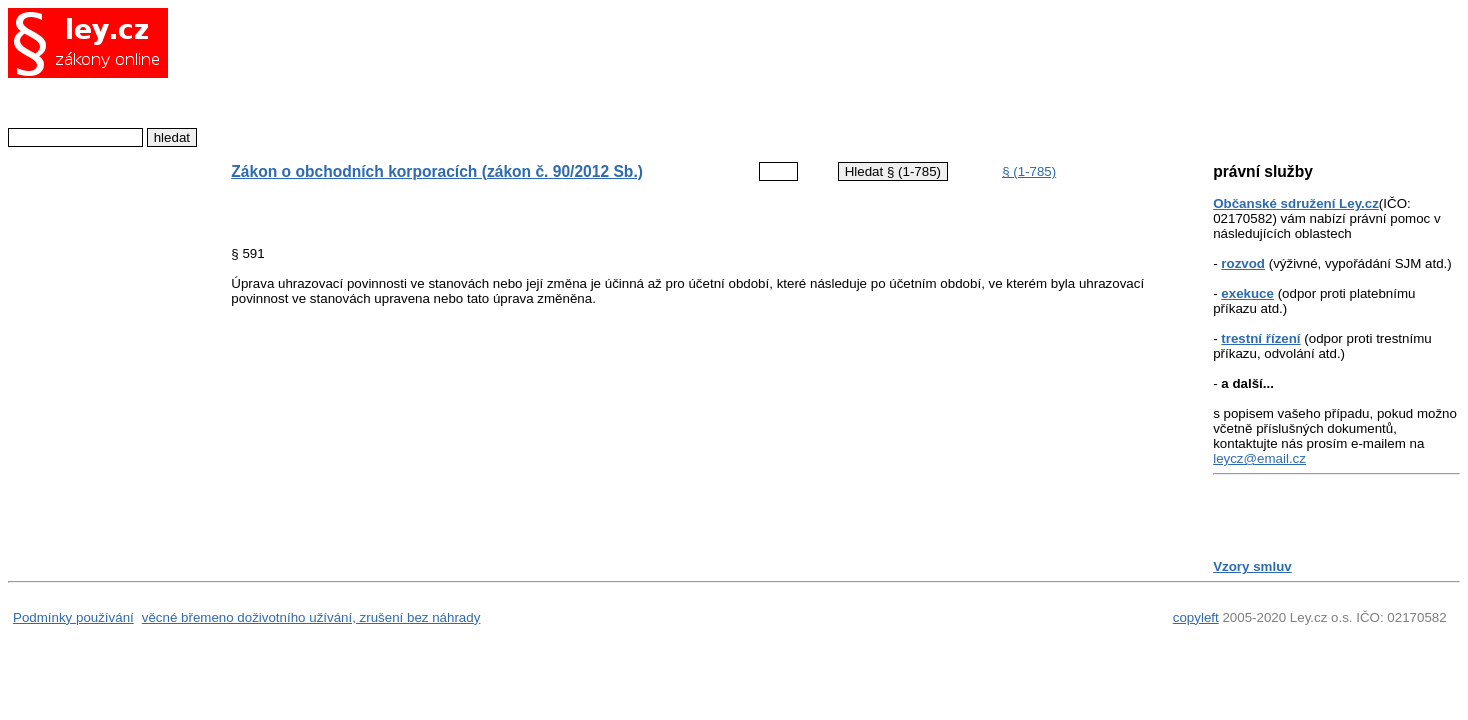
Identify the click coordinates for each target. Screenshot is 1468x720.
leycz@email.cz (1259, 458)
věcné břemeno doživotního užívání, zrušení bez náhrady (311, 617)
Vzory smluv (1252, 566)
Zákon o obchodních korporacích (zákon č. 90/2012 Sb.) (437, 171)
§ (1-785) (1029, 171)
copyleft (1196, 617)
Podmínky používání (73, 617)
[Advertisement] (684, 75)
